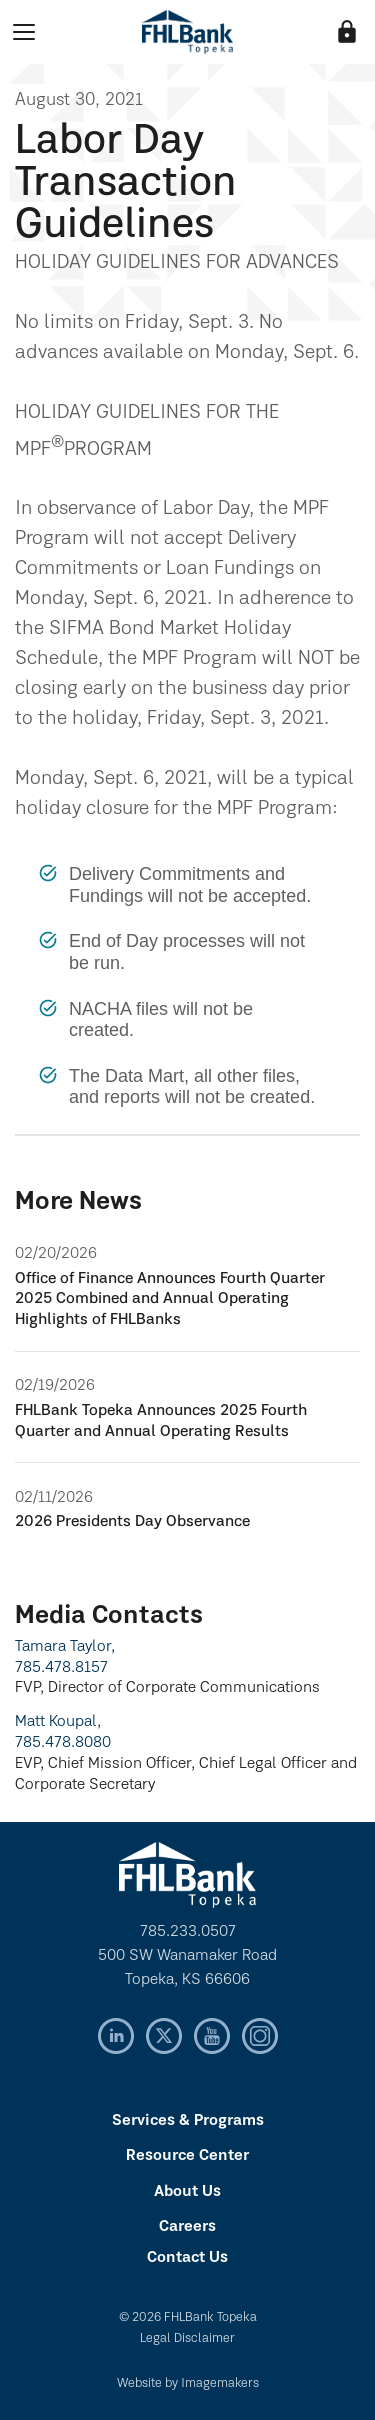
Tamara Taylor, (65, 1647)
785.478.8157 (61, 1668)
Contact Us (187, 2258)
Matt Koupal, (58, 1722)
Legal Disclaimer (187, 2338)
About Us (187, 2192)
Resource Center (187, 2156)
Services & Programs (188, 2121)
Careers (187, 2227)
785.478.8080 (63, 1743)
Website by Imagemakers (188, 2383)
